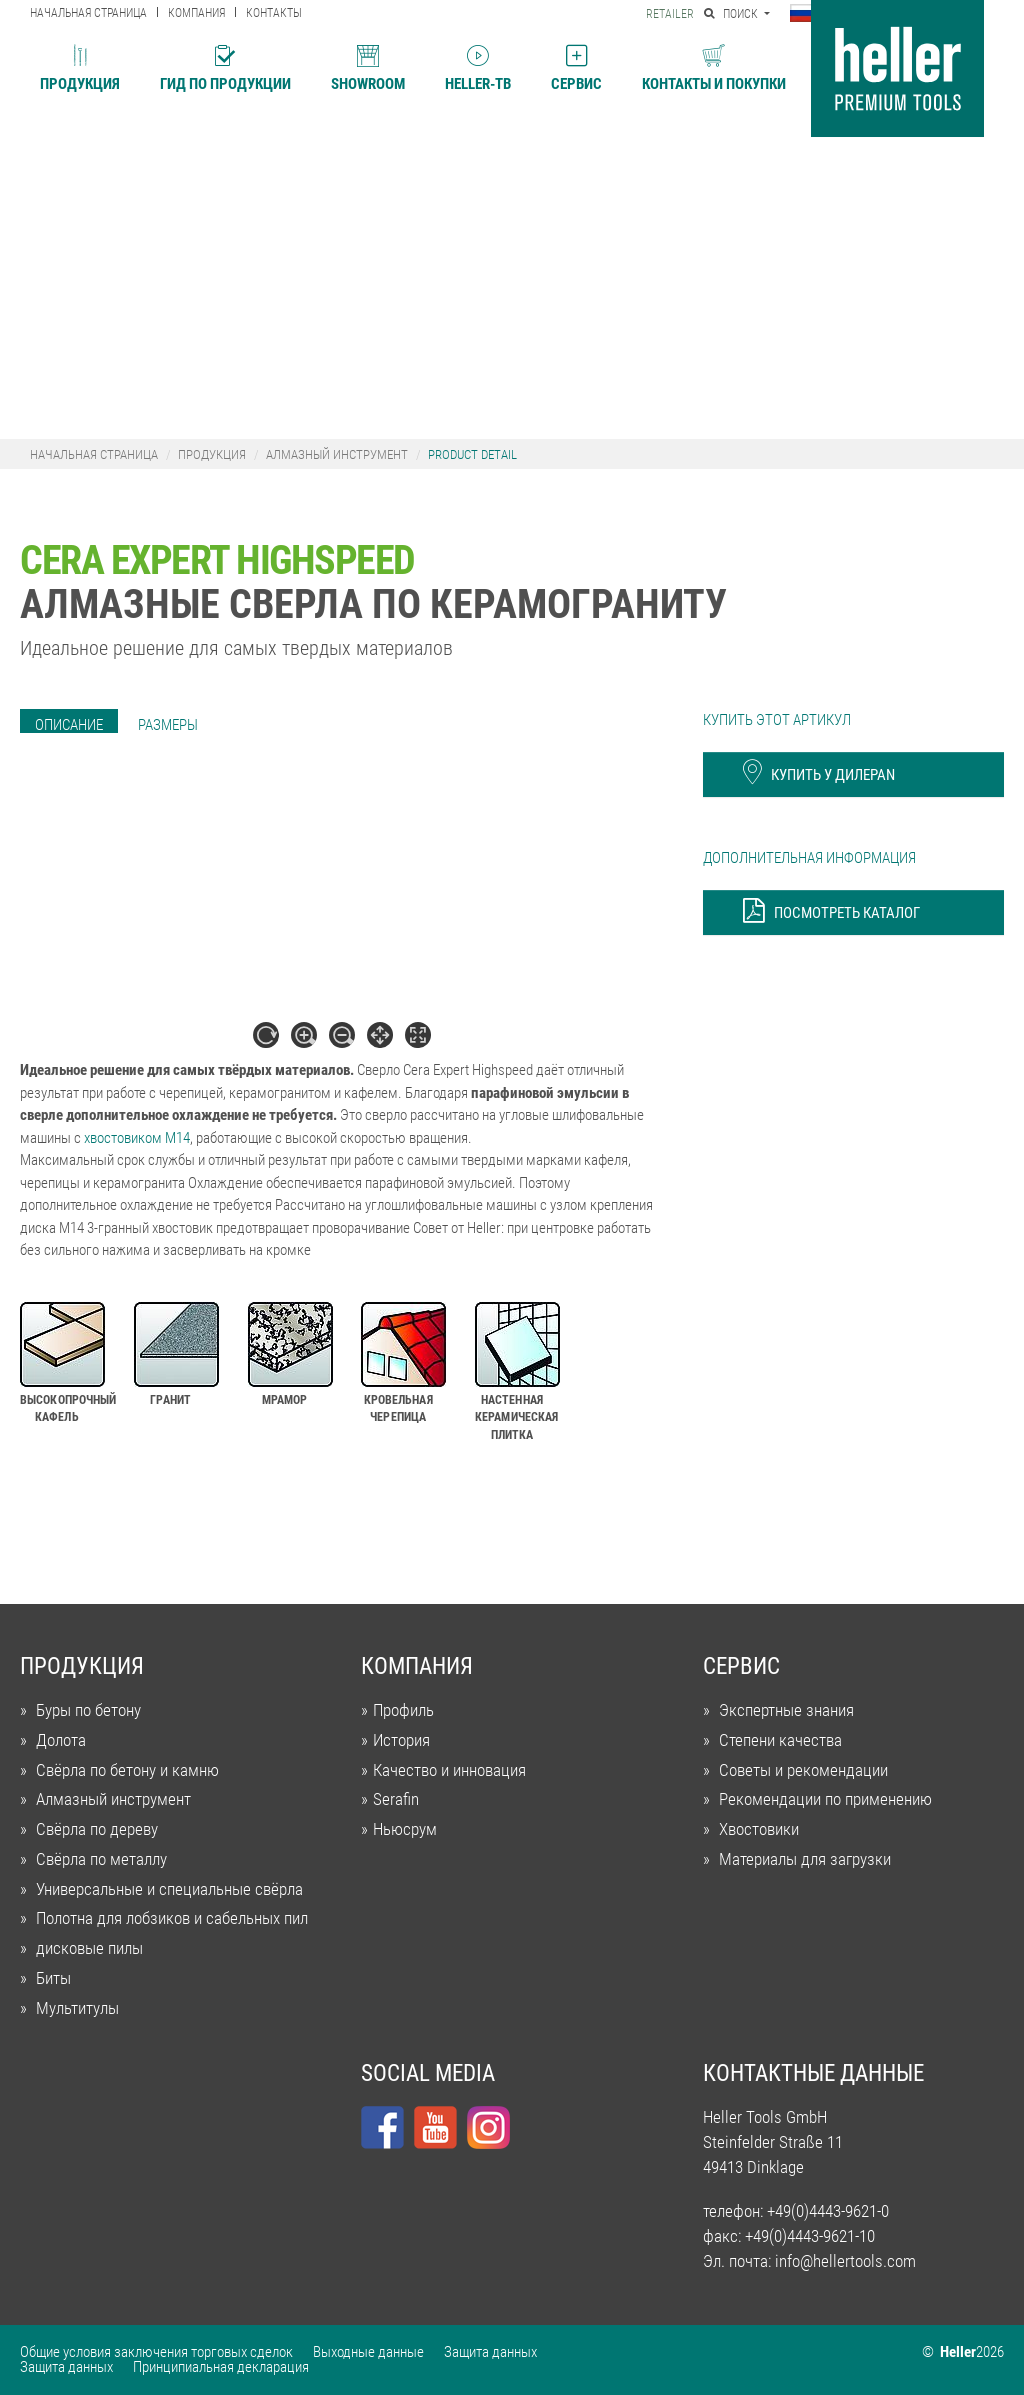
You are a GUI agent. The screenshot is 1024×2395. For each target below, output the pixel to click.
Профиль (403, 1710)
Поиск (732, 14)
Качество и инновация (449, 1770)
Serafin (396, 1799)
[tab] (69, 725)
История (401, 1740)
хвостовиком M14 (137, 1138)
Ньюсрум (405, 1829)
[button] (806, 15)
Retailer (670, 14)
